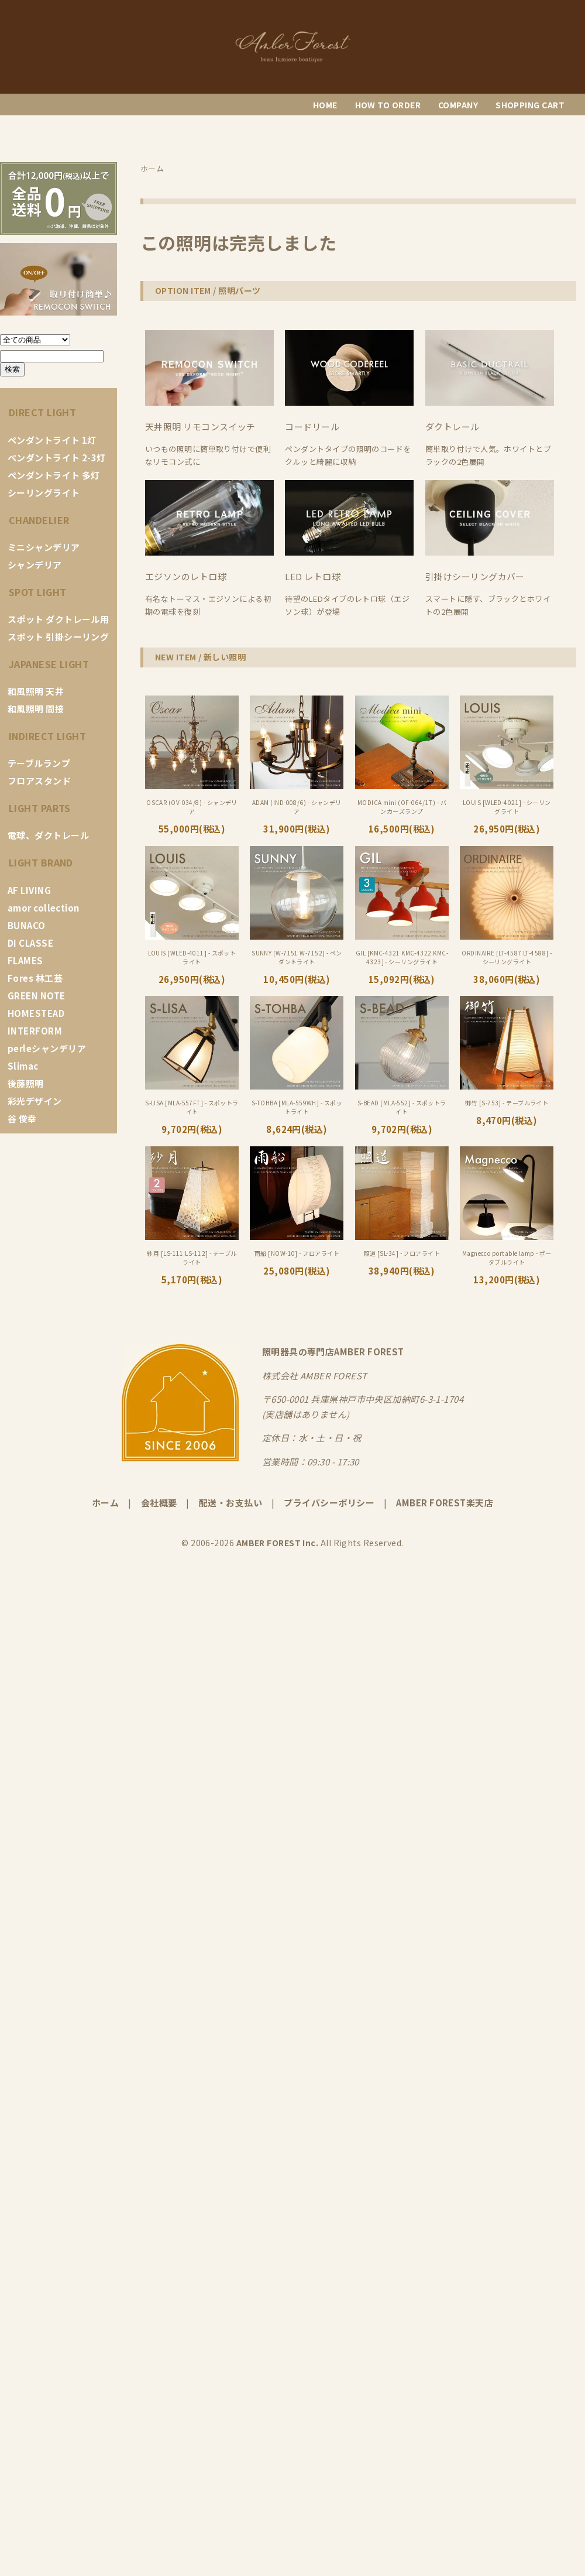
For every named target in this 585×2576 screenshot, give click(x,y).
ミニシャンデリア (44, 547)
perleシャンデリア (47, 1048)
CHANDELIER (39, 520)
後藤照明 (26, 1083)
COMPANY (458, 105)
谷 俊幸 (22, 1118)
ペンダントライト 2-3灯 (57, 457)
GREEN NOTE (37, 995)
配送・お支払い (230, 1502)
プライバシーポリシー (329, 1502)
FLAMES (25, 960)
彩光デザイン (35, 1101)
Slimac (23, 1066)
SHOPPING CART (530, 105)
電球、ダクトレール (48, 835)
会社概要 (159, 1502)
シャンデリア (35, 565)
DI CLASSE (30, 943)
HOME (325, 105)
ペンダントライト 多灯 (54, 475)
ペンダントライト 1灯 (52, 440)
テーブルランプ (39, 763)
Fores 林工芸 (35, 978)
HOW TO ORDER (388, 105)
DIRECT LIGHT (42, 412)
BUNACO (27, 925)
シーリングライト (44, 493)
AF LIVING (29, 890)
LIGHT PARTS (40, 808)
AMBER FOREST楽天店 (444, 1502)
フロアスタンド (39, 781)
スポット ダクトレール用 (58, 619)
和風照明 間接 (36, 709)
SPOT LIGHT (38, 592)
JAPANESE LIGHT (49, 664)
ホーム (105, 1502)
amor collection (44, 908)
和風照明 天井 (36, 691)
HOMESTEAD (36, 1013)
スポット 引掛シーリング (58, 637)
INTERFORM (35, 1031)
